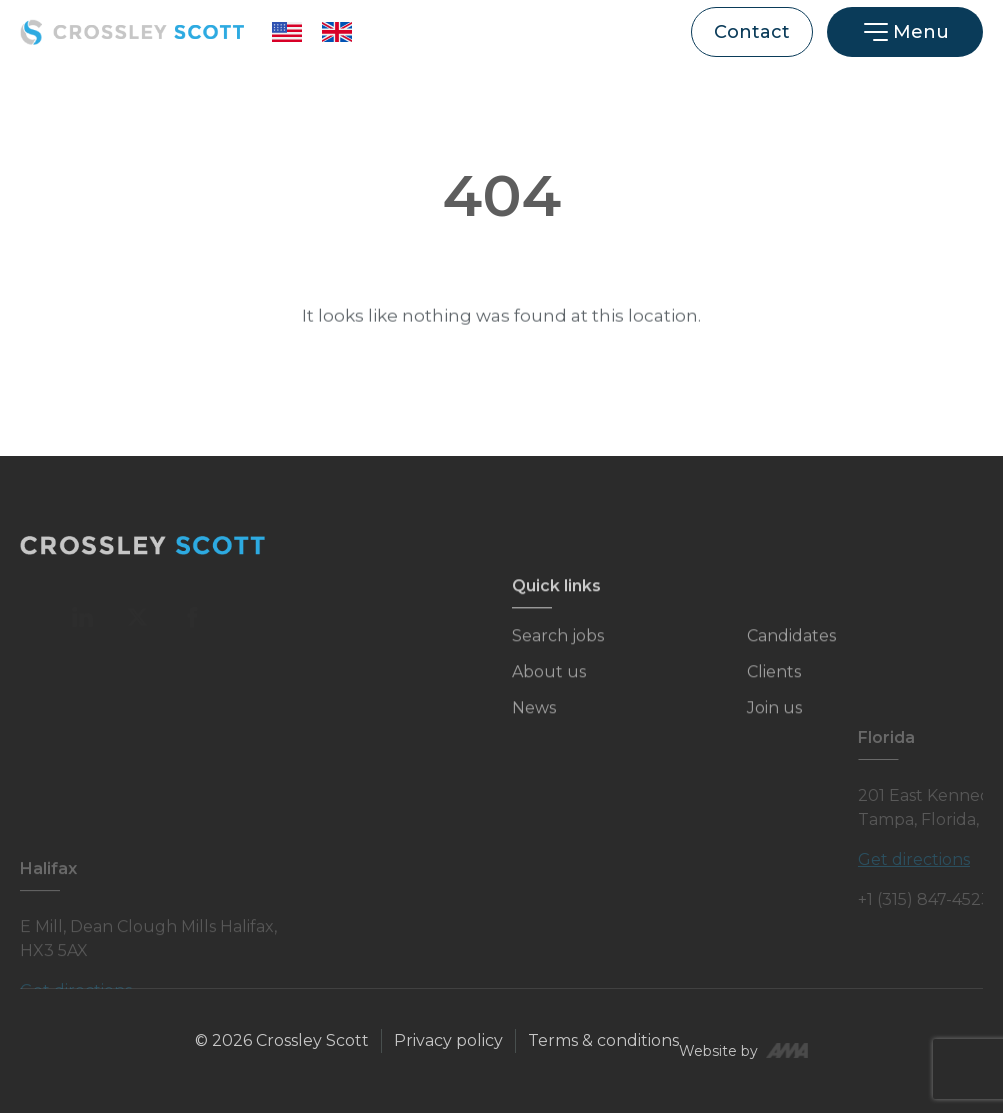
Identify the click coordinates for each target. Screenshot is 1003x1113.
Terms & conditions (603, 1040)
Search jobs (558, 647)
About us (549, 683)
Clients (774, 683)
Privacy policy (448, 1040)
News (534, 719)
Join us (774, 719)
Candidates (791, 647)
